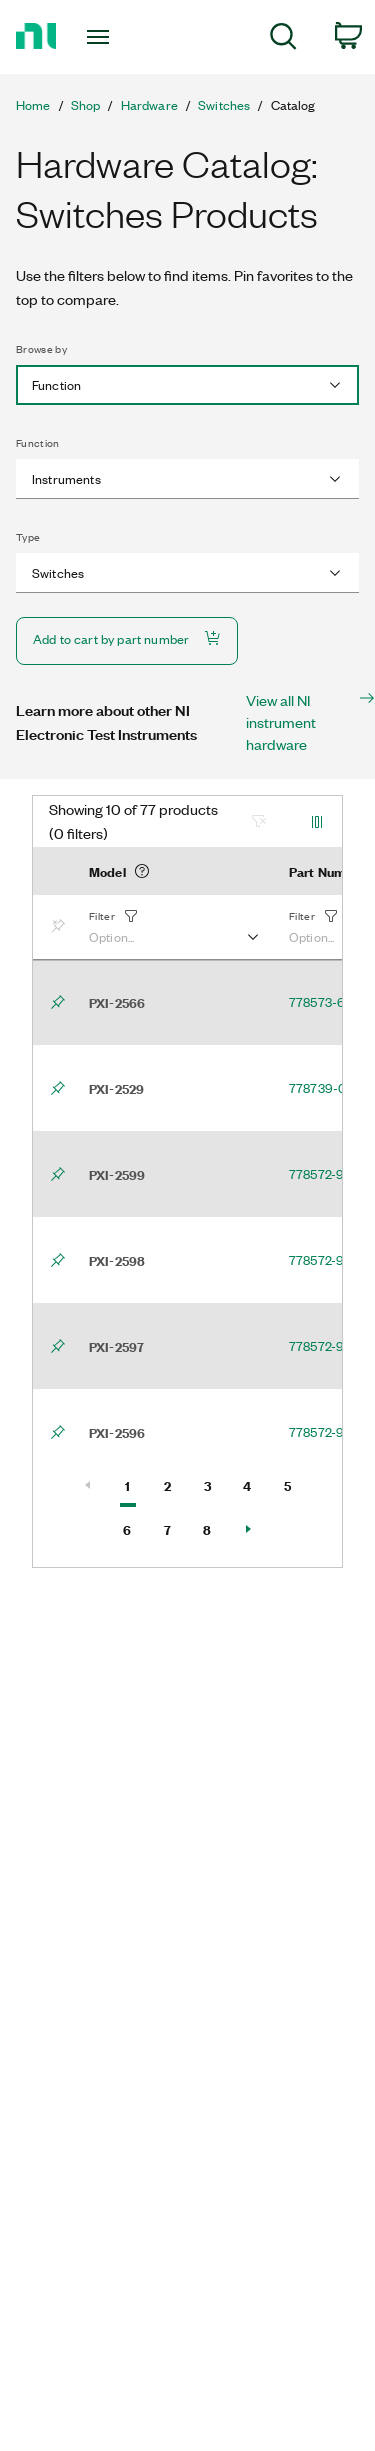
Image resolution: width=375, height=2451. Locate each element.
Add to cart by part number (127, 638)
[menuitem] (283, 39)
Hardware (149, 105)
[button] (173, 927)
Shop (86, 105)
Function (38, 443)
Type (28, 537)
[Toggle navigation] (100, 37)
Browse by (41, 349)
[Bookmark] (62, 927)
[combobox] (187, 385)
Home (33, 105)
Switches (224, 105)
